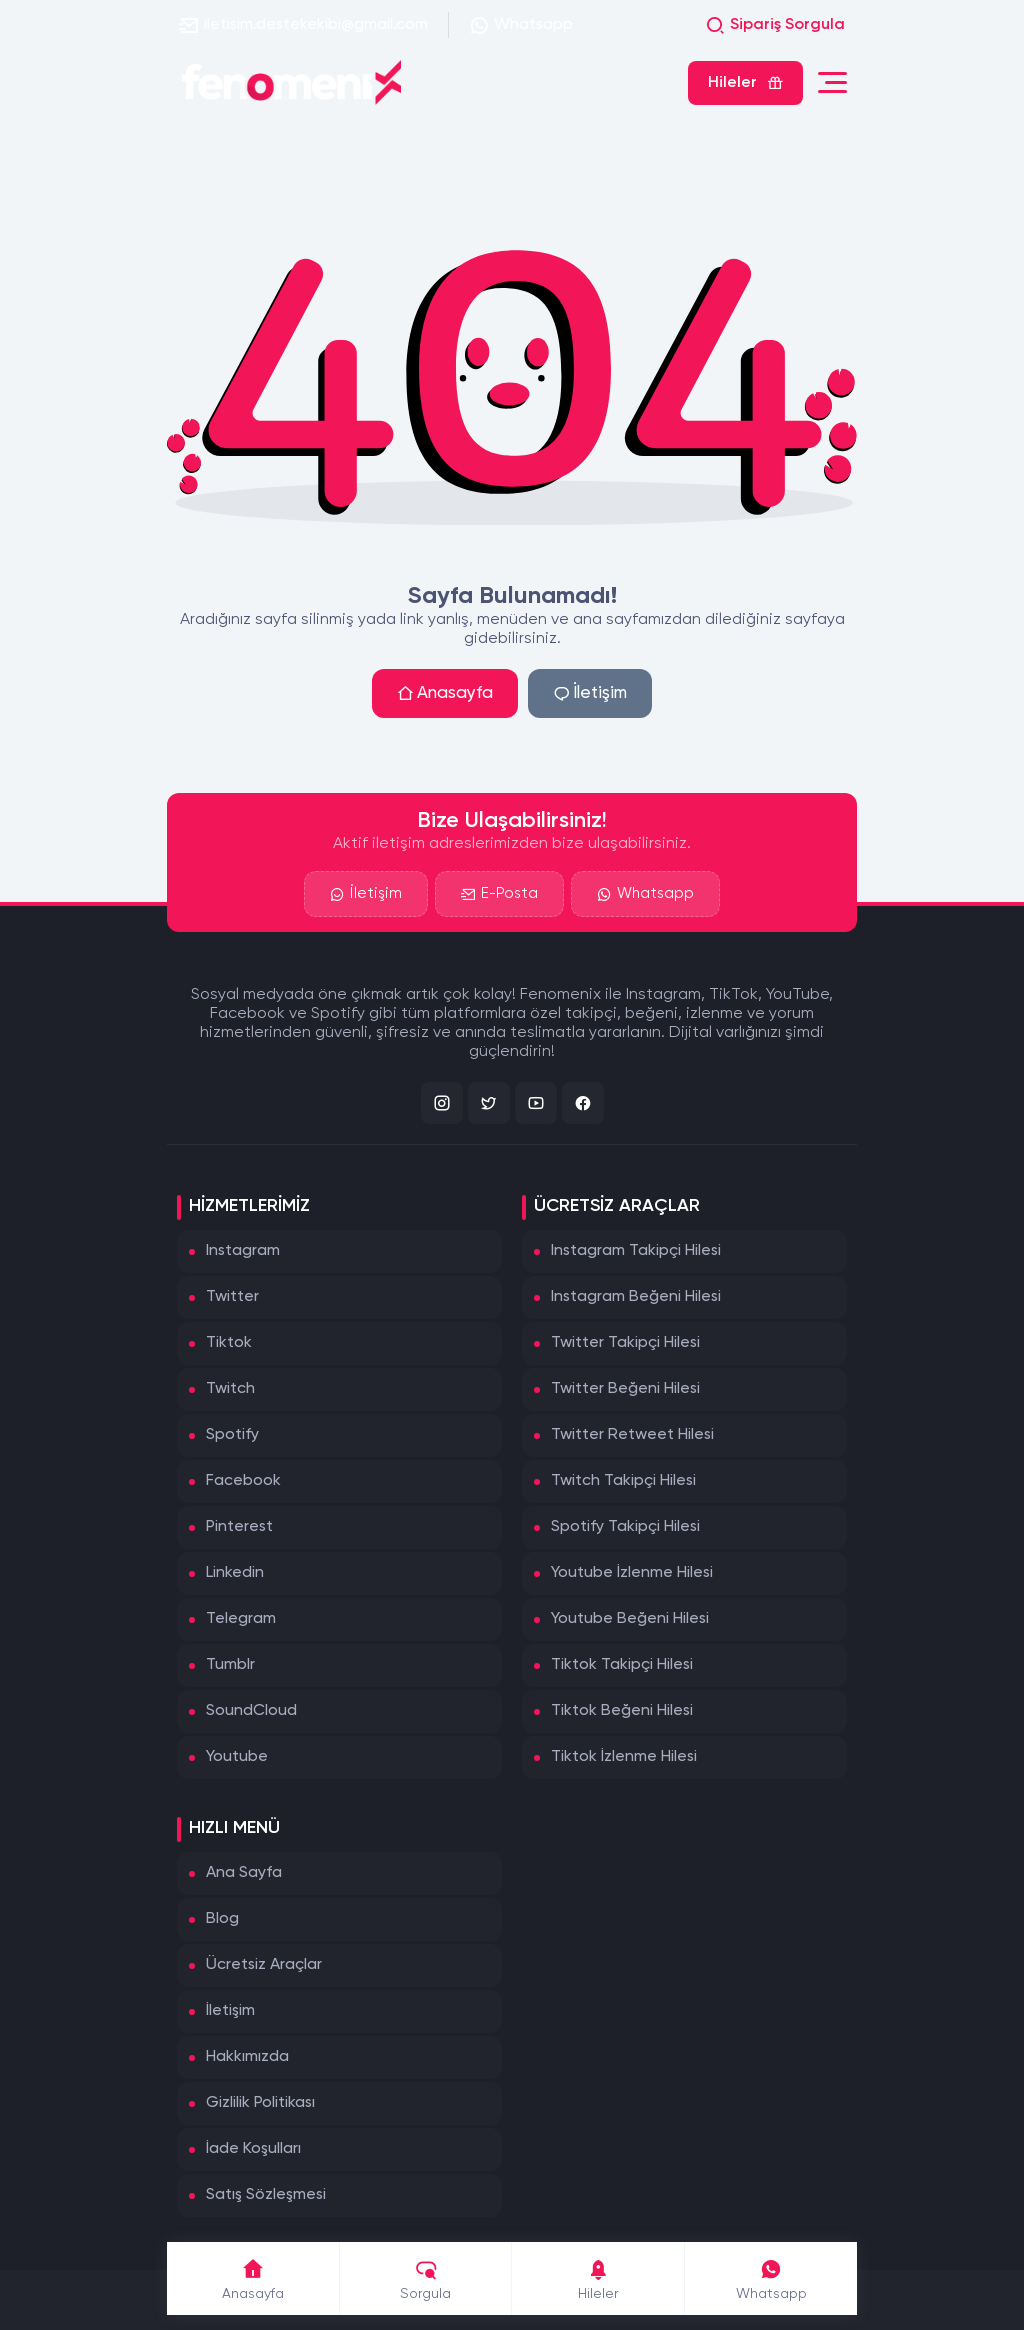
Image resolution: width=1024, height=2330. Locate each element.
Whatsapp (521, 25)
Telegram (241, 1619)
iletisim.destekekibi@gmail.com (303, 25)
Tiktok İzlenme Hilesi (624, 1757)
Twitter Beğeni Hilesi (625, 1389)
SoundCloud (251, 1711)
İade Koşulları (253, 2149)
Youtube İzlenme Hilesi (632, 1573)
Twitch (230, 1389)
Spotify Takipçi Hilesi (625, 1527)
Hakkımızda (247, 2057)
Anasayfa (445, 693)
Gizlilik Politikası (260, 2103)
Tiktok (229, 1343)
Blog (222, 1919)
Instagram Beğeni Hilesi (636, 1297)
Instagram (243, 1251)
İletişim (590, 693)
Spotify (232, 1435)
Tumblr (230, 1665)
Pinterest (239, 1527)
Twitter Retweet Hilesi (632, 1435)
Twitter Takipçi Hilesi (625, 1343)
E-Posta (499, 896)
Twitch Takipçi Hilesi (623, 1481)
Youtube (237, 1757)
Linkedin (235, 1573)
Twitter (232, 1297)
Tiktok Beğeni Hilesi (622, 1711)
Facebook (243, 1481)
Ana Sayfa (244, 1873)
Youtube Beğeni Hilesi (630, 1619)
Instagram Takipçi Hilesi (636, 1251)
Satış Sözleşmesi (266, 2195)
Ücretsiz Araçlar (264, 1965)
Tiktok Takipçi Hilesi (622, 1665)
